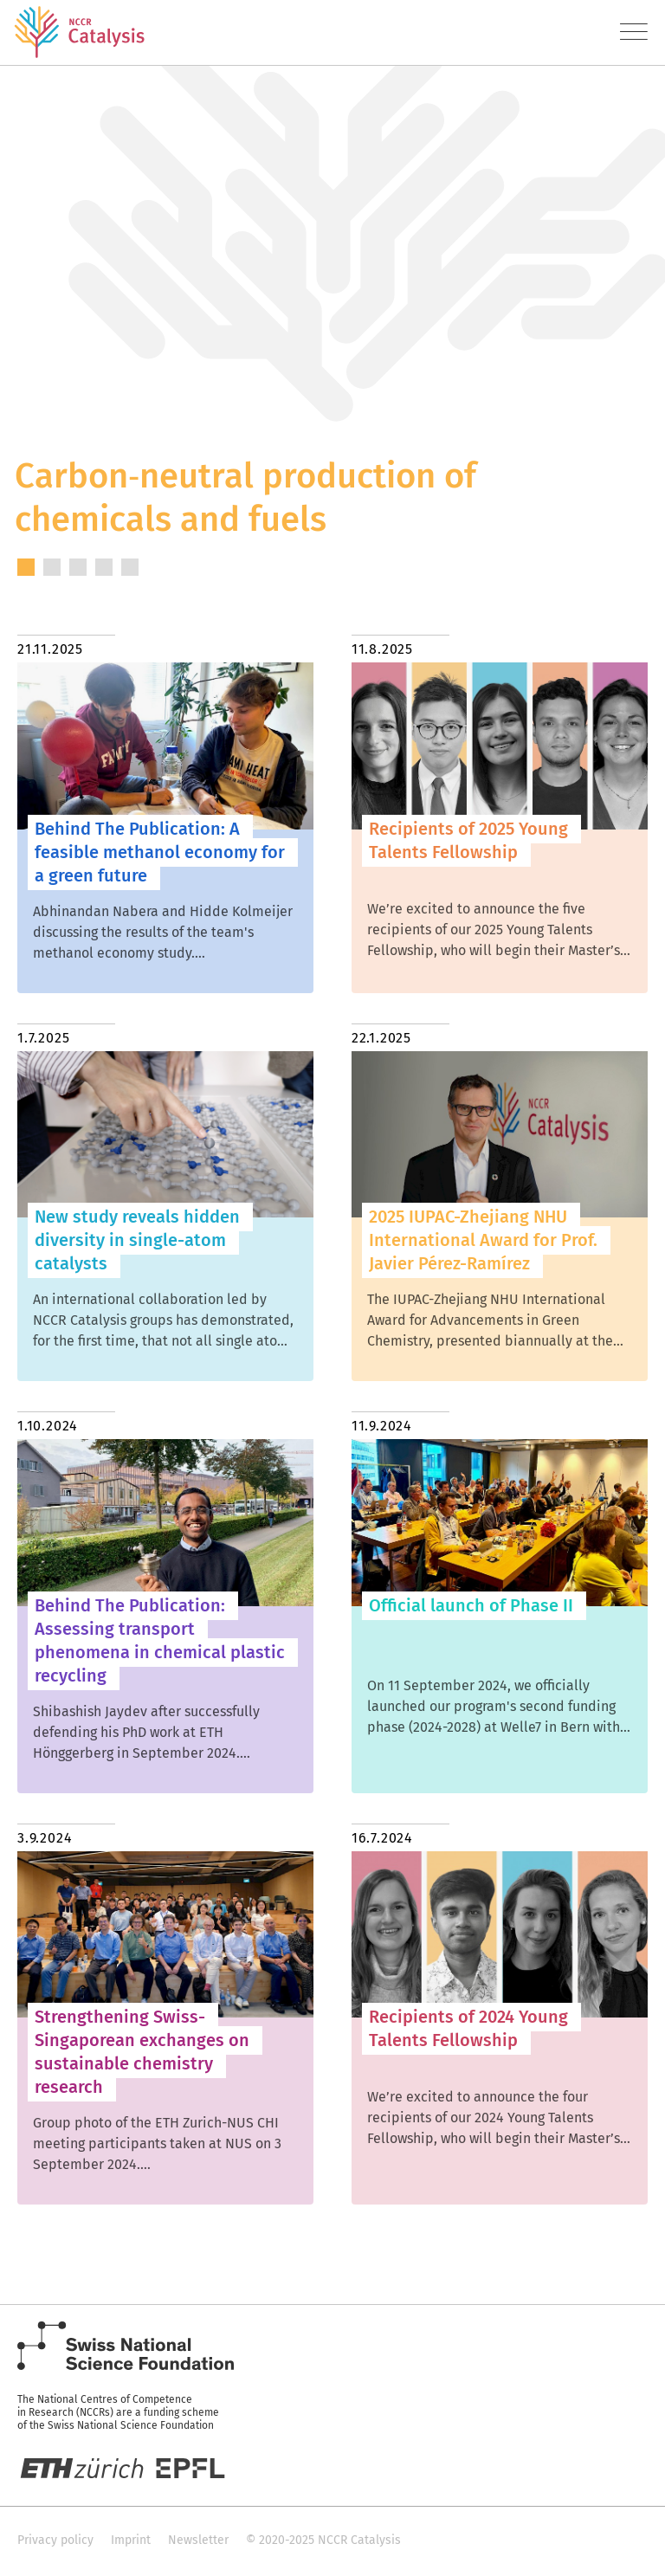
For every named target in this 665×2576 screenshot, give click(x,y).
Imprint (131, 2540)
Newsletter (198, 2540)
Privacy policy (55, 2540)
